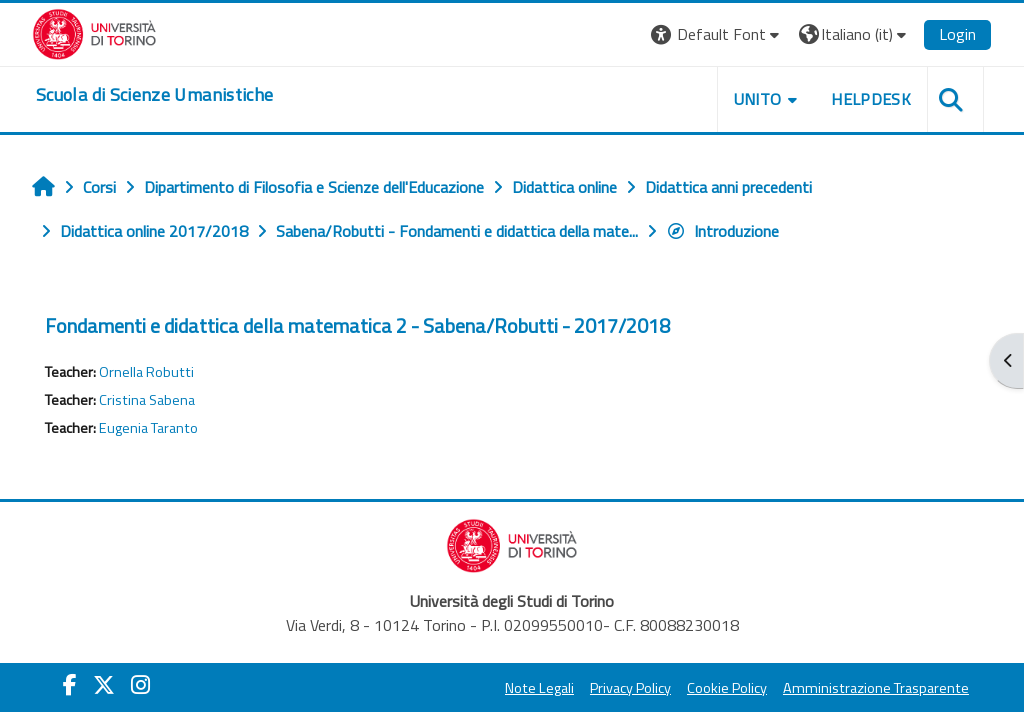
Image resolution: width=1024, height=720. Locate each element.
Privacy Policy (630, 688)
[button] (717, 34)
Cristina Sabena (147, 400)
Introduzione (722, 231)
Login (957, 34)
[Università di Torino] (94, 32)
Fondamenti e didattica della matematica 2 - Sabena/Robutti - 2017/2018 (357, 325)
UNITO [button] (758, 99)
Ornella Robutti (146, 372)
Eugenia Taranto (148, 428)
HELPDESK (871, 99)
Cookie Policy (727, 688)
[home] (154, 95)
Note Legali (539, 688)
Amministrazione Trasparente (876, 688)
